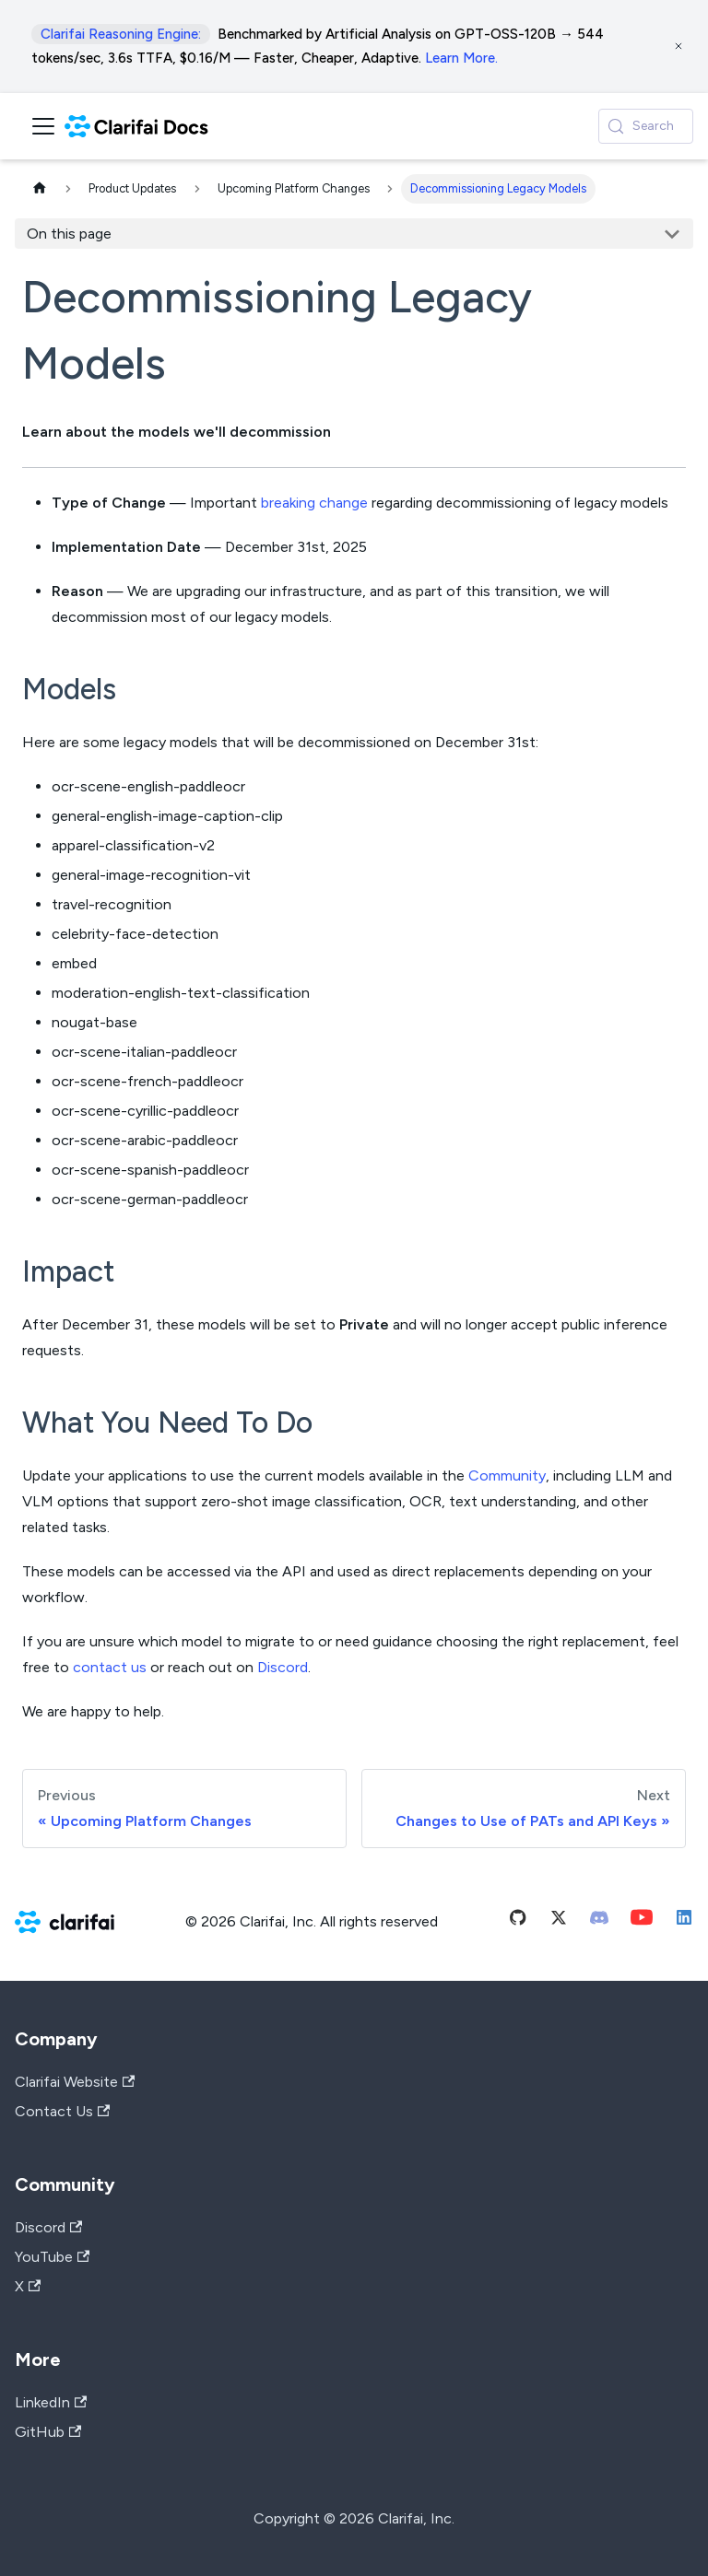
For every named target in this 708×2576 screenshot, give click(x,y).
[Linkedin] (684, 1921)
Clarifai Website (75, 2081)
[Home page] (39, 189)
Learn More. (461, 58)
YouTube (52, 2257)
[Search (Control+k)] (645, 126)
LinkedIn (51, 2402)
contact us (110, 1667)
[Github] (518, 1921)
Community (507, 1475)
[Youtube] (642, 1921)
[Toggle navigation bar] (43, 126)
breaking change (314, 502)
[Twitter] (558, 1921)
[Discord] (599, 1921)
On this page (69, 233)
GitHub (48, 2432)
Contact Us (62, 2111)
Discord (282, 1667)
